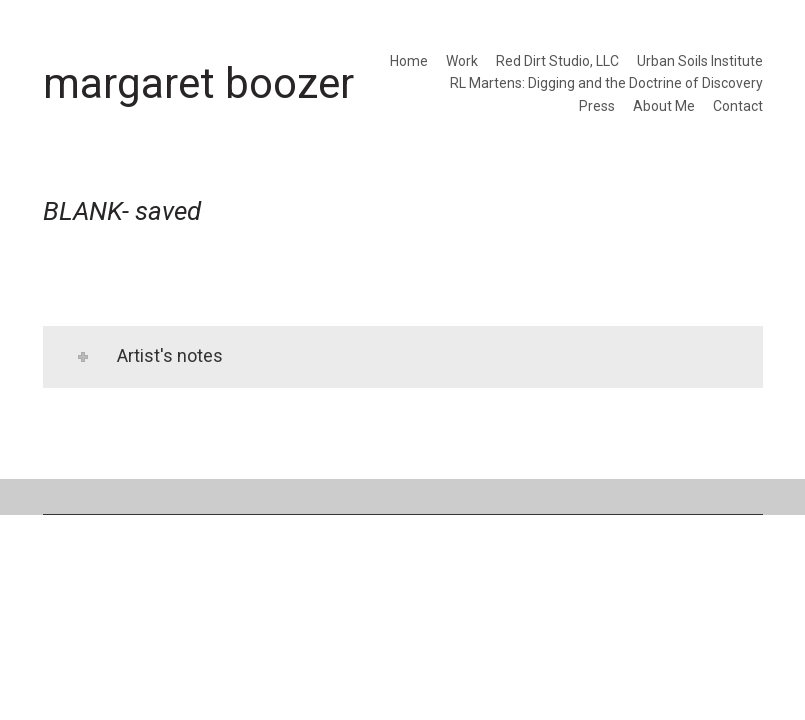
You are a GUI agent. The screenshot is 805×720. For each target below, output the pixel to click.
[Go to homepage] (198, 83)
